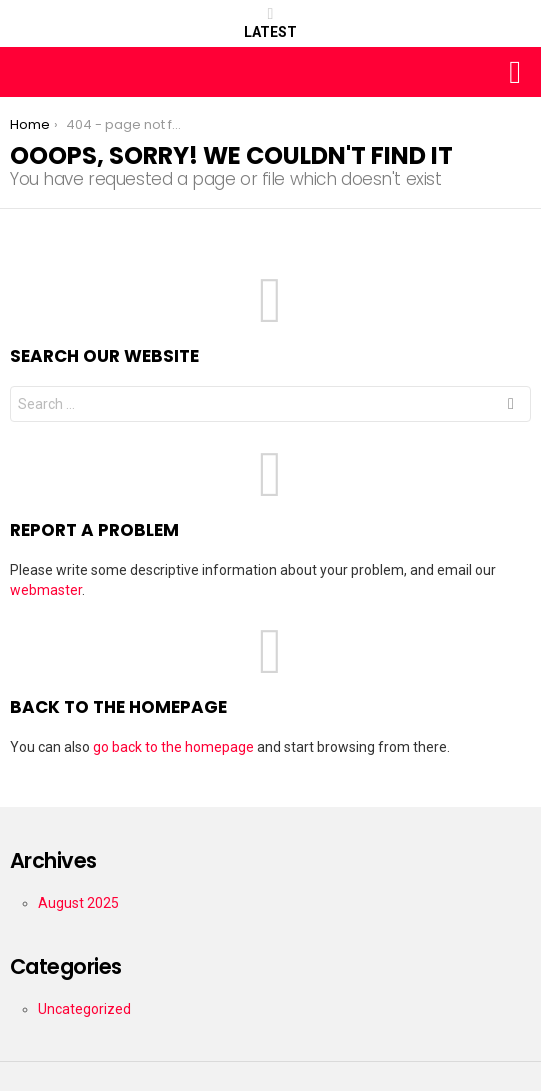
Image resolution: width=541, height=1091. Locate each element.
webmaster (46, 590)
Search (511, 406)
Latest (270, 23)
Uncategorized (84, 1009)
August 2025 (78, 903)
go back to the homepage (173, 747)
